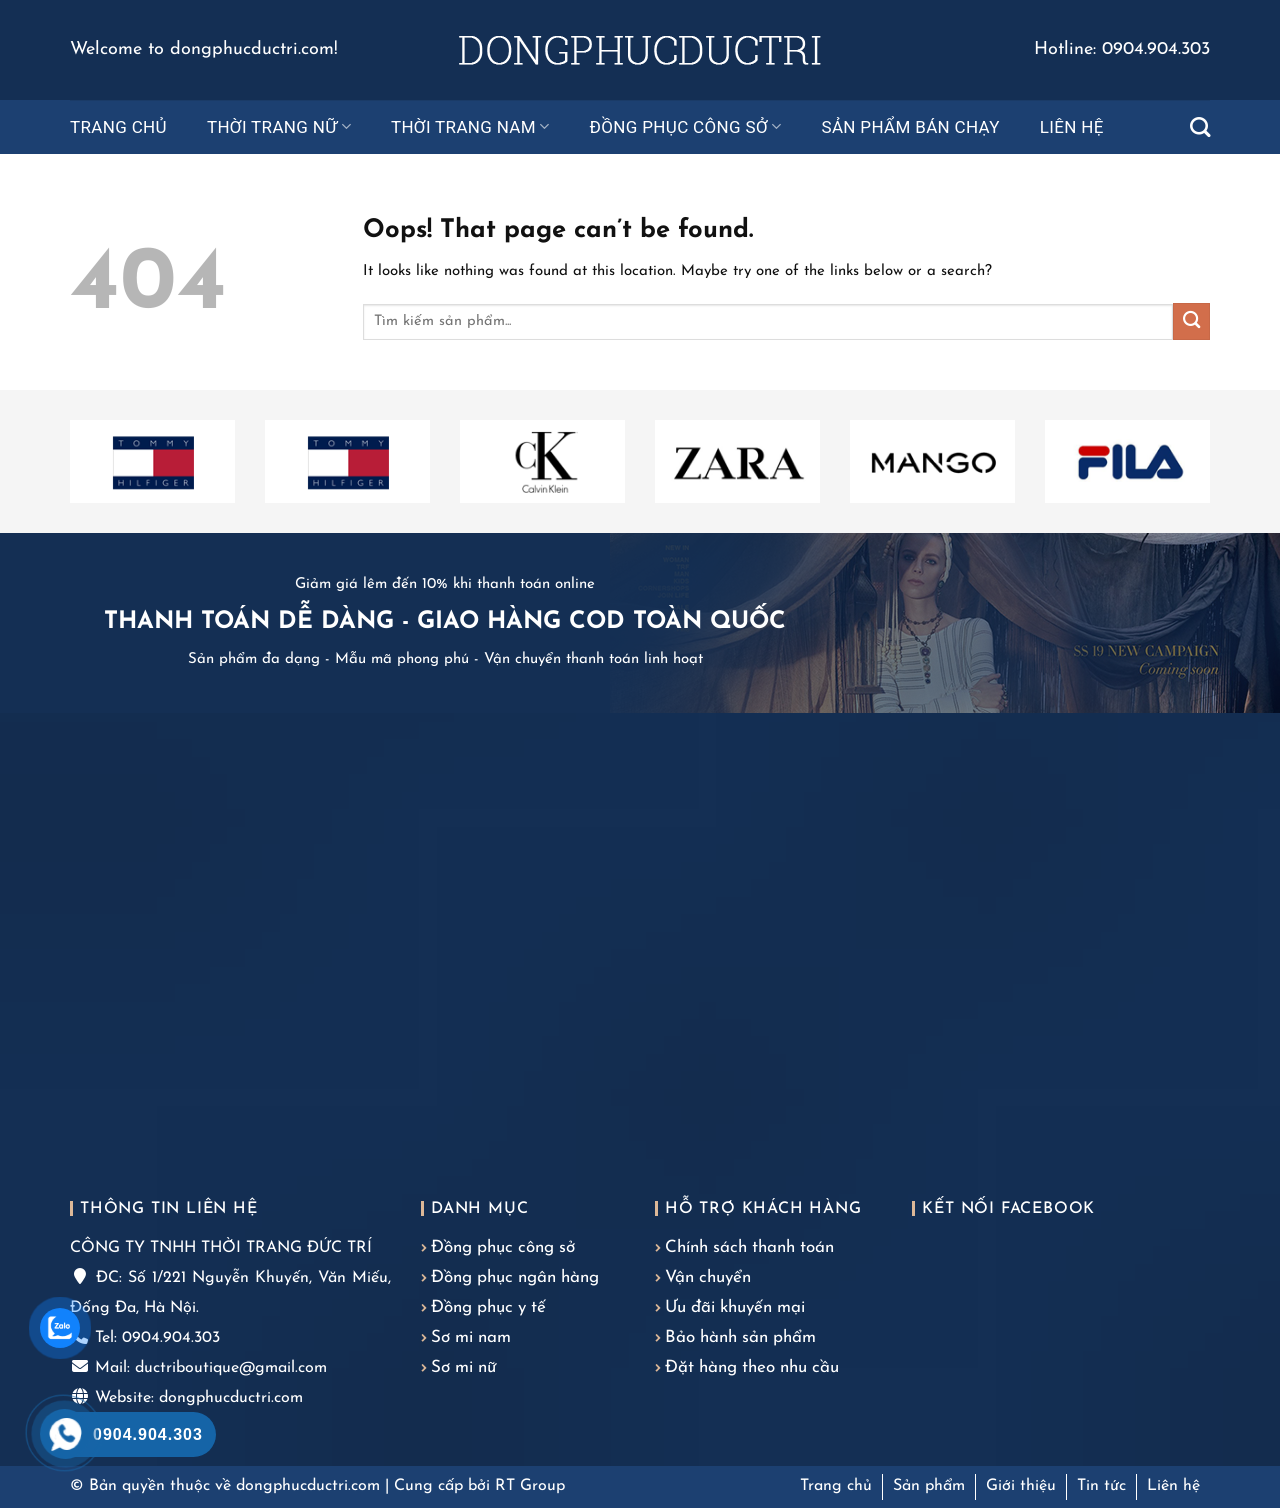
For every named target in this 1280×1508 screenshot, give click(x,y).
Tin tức (1101, 1486)
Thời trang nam (470, 127)
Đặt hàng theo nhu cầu (752, 1367)
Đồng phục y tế (488, 1307)
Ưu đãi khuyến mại (735, 1307)
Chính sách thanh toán (749, 1247)
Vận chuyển (708, 1277)
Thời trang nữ (279, 127)
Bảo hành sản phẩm (740, 1337)
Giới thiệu (1021, 1486)
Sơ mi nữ (463, 1367)
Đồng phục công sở (686, 127)
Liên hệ (1072, 127)
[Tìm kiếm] (1200, 127)
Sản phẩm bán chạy (910, 127)
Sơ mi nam (471, 1337)
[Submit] (1191, 321)
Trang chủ (118, 127)
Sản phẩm (929, 1486)
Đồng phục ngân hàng (515, 1277)
